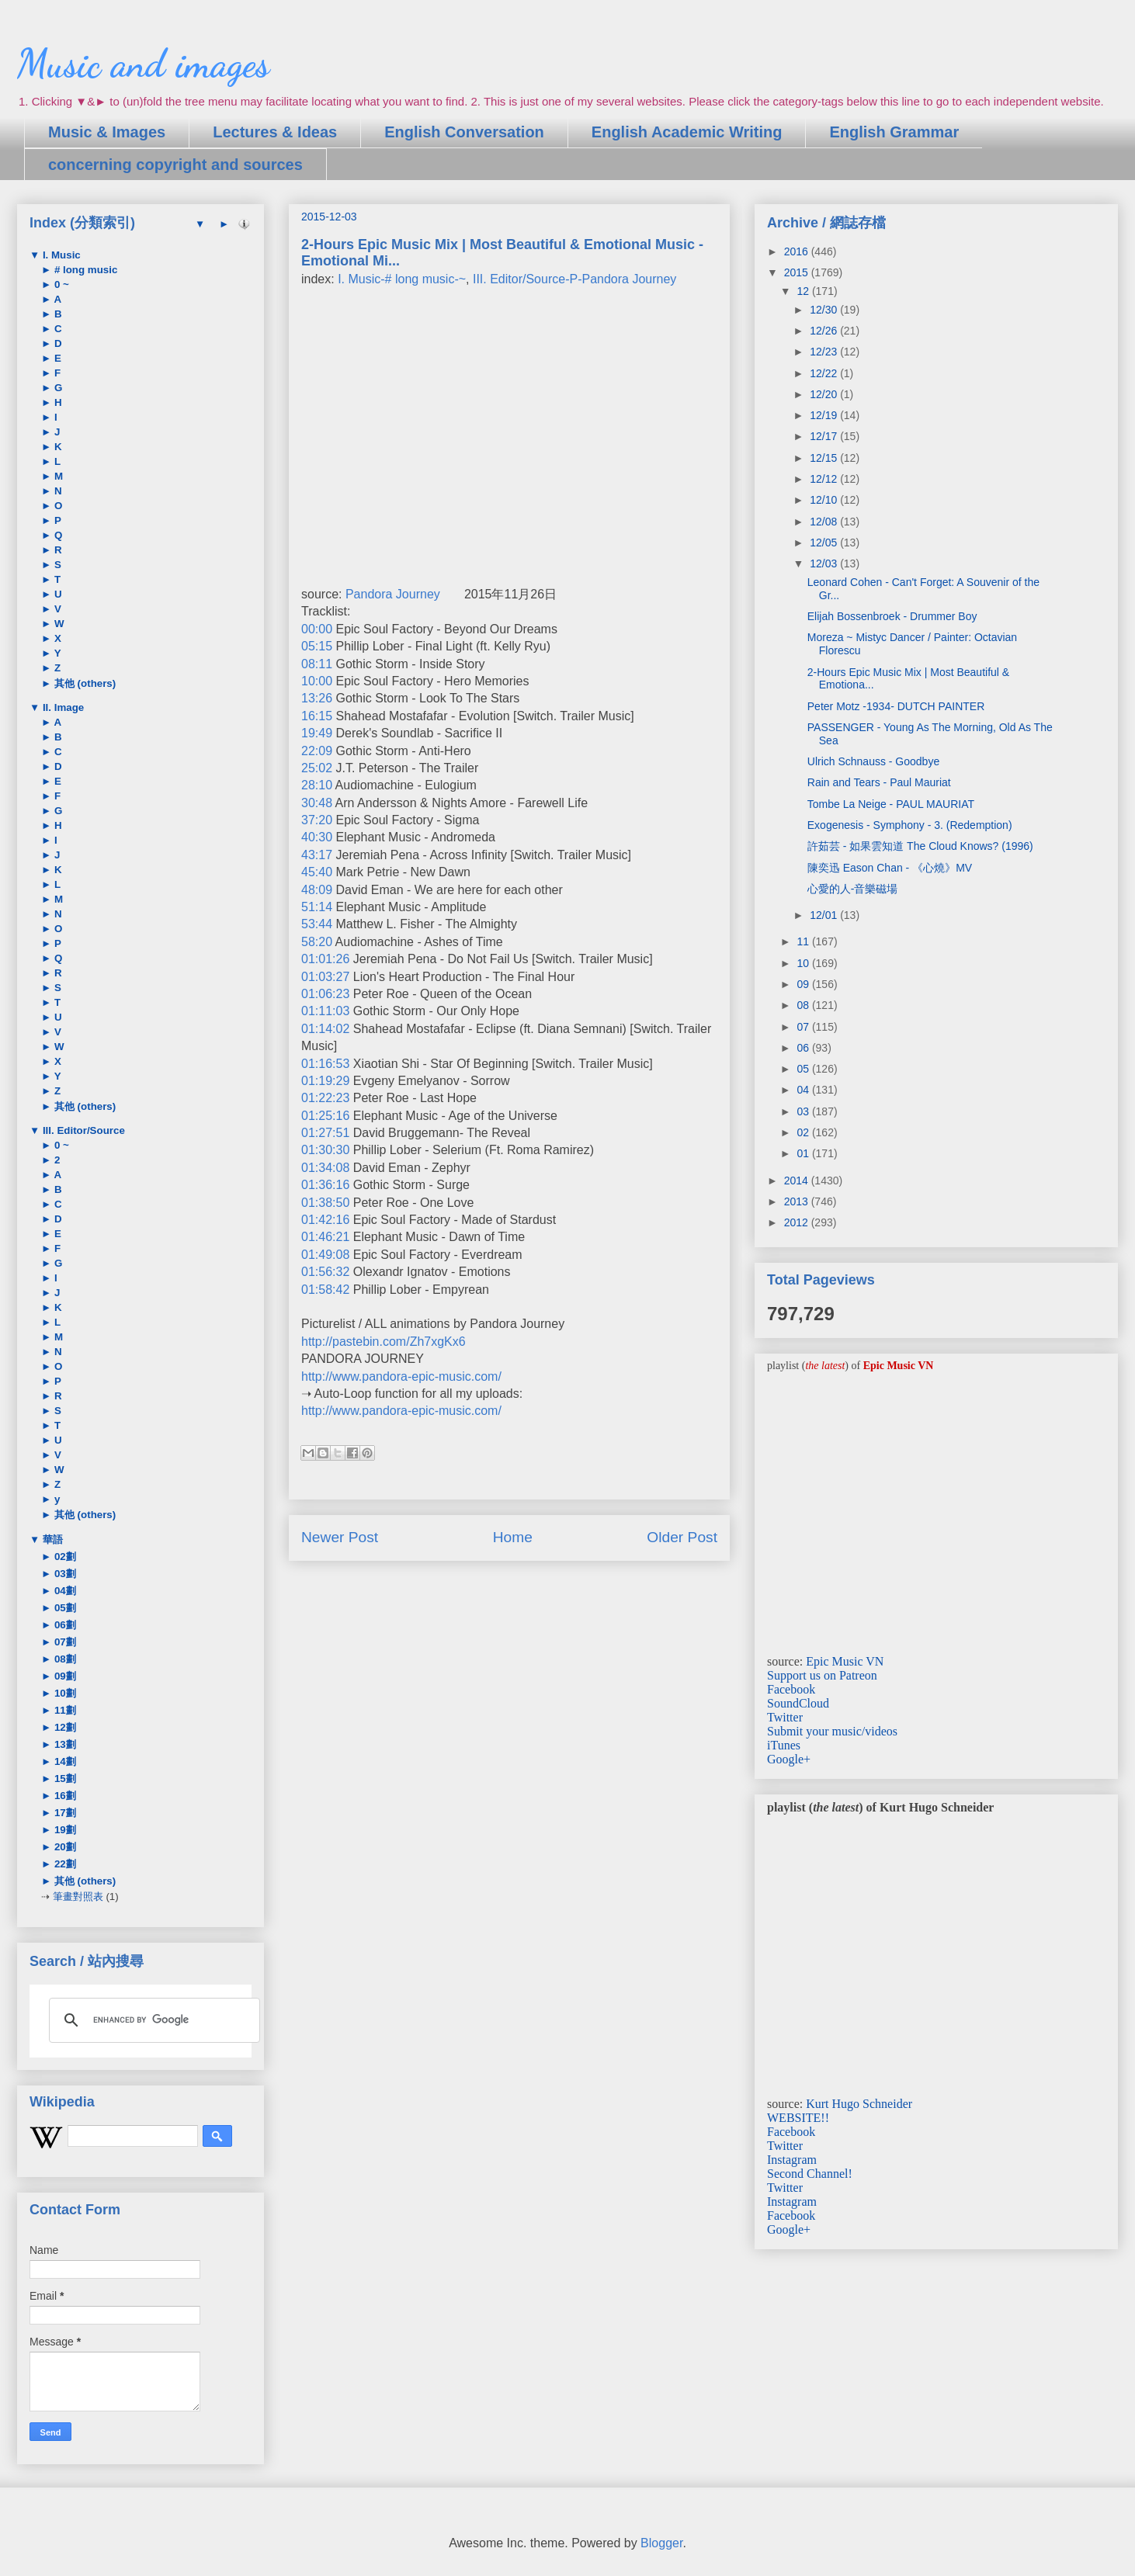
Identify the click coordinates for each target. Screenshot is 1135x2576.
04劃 (63, 1591)
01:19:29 (325, 1080)
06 (804, 1048)
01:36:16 (325, 1184)
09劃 (63, 1676)
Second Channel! (809, 2173)
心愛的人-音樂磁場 (852, 888)
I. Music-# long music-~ (402, 279)
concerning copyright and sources (175, 164)
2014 (797, 1180)
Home (513, 1537)
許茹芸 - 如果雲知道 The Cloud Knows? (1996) (920, 846)
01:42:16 (325, 1219)
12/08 (825, 521)
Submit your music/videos (832, 1731)
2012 (797, 1222)
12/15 (825, 458)
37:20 (316, 820)
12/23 (825, 351)
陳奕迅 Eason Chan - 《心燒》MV (889, 868)
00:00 (316, 629)
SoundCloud (798, 1703)
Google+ (788, 1759)
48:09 (316, 889)
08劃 (63, 1659)
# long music (84, 270)
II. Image (62, 707)
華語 (51, 1539)
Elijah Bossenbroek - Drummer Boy (892, 616)
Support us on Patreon (822, 1675)
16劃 (63, 1795)
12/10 (825, 500)
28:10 (316, 785)
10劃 (63, 1693)
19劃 (63, 1830)
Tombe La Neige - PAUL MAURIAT (890, 804)
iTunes (783, 1745)
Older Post (682, 1537)
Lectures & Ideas (275, 131)
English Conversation (464, 131)
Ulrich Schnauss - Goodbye (873, 761)
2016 (797, 251)
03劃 (63, 1573)
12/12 (825, 479)
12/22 (825, 373)
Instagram (792, 2159)
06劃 (63, 1625)
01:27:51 (325, 1132)
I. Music (60, 255)
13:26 (316, 698)
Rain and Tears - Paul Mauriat (879, 782)
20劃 (63, 1847)
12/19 (825, 415)
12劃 (63, 1727)
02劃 (63, 1556)
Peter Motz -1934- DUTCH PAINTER (895, 706)
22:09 (316, 751)
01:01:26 (325, 959)
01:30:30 (325, 1149)
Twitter (785, 1717)
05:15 (316, 646)
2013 (797, 1201)
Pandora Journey (392, 594)
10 (804, 963)
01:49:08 (325, 1254)
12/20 (825, 394)
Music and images (143, 63)
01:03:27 (325, 976)
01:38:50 (325, 1202)
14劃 (63, 1761)
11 (804, 941)
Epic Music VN (844, 1661)
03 (804, 1111)
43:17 (316, 855)
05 (804, 1069)
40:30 (316, 837)
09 (804, 984)
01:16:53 (325, 1063)
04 (804, 1089)
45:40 (316, 872)
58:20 (316, 941)
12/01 (825, 915)
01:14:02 (325, 1028)
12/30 (825, 309)
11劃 (63, 1710)
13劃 (63, 1744)
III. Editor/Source (82, 1130)
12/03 (825, 563)
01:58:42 (325, 1289)
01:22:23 (325, 1097)
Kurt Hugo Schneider (859, 2103)
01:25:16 (325, 1115)
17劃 (63, 1812)
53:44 (316, 924)
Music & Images (106, 131)
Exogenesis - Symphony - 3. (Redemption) (909, 825)
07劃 (63, 1642)
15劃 (63, 1778)
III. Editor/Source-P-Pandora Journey (574, 279)
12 (804, 291)
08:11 (316, 664)
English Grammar (894, 131)
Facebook (791, 1689)
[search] (152, 2020)
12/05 (825, 542)
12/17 (825, 436)
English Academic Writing (687, 131)
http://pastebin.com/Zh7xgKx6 (383, 1341)
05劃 (63, 1608)
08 (804, 1005)
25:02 (316, 768)
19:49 (316, 733)
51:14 (316, 907)
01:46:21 (325, 1236)
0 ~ (60, 284)
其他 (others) (83, 683)
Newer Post (339, 1537)
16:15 (316, 716)
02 (804, 1132)
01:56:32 (325, 1271)
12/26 (825, 330)
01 (804, 1153)
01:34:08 (325, 1167)
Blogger (661, 2543)
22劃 (63, 1864)
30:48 (316, 803)
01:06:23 (325, 993)
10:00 (316, 681)
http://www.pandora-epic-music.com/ (401, 1376)
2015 (797, 272)
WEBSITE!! (798, 2117)
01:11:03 (325, 1011)
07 (804, 1027)
